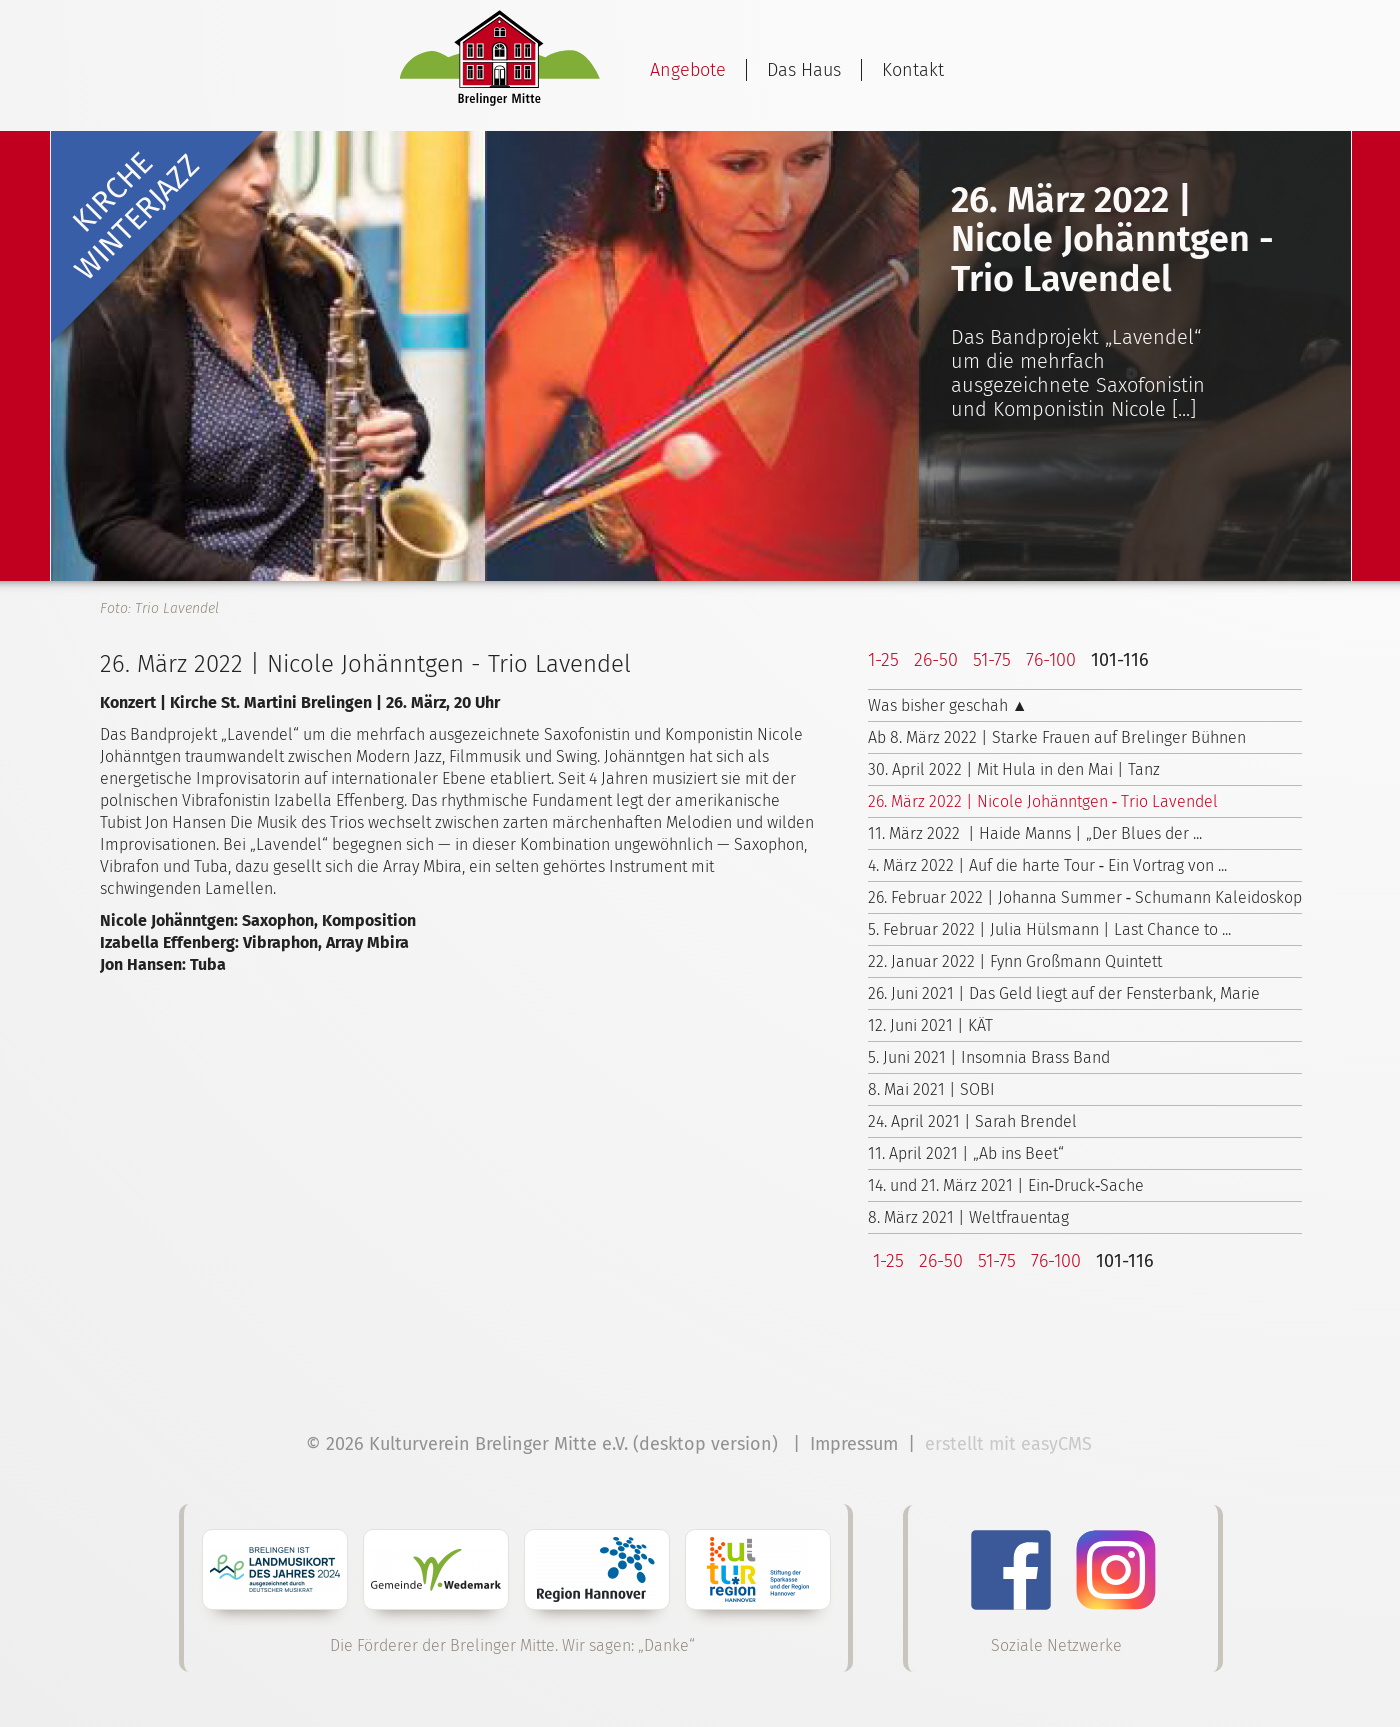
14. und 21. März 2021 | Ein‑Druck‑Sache (1006, 1185)
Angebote (688, 70)
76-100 (1051, 660)
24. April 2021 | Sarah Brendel (972, 1121)
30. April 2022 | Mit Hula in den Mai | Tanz (1014, 769)
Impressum (854, 1444)
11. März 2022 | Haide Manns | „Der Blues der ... (1035, 833)
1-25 (883, 660)
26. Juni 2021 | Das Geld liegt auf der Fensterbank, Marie (1064, 993)
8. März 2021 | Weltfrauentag (968, 1217)
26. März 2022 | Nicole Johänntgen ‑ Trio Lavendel (1043, 801)
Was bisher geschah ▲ (948, 705)
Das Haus (804, 70)
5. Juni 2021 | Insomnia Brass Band (989, 1057)
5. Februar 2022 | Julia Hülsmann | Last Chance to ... (1049, 929)
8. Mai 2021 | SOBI (931, 1089)
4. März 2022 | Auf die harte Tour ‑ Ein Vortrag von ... (1047, 865)
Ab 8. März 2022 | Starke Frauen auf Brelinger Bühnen (1057, 737)
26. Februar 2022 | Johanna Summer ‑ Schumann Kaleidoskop (1085, 897)
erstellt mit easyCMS (1011, 1444)
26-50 (936, 660)
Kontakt (913, 70)
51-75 (992, 660)
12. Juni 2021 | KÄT (930, 1025)
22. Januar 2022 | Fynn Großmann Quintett (1015, 961)
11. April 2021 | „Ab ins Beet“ (966, 1153)
